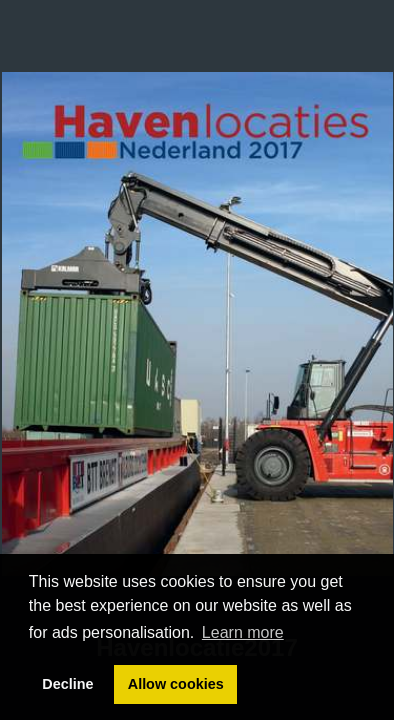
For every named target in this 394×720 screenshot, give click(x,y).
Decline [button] (67, 684)
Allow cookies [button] (176, 684)
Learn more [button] (243, 632)
